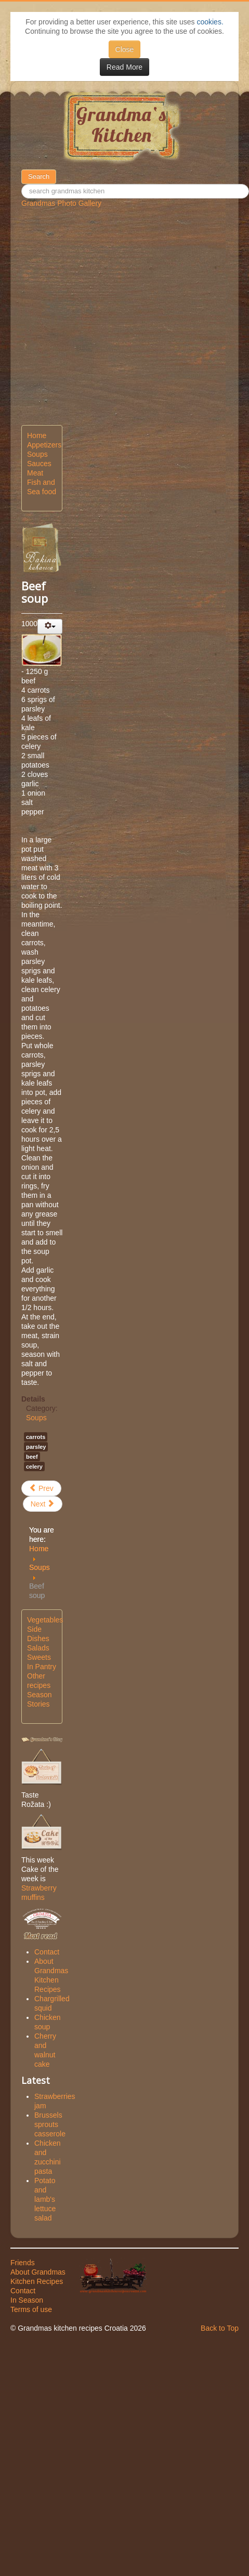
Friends (22, 2262)
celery (34, 1466)
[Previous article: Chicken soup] (41, 1488)
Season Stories (39, 1699)
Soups (37, 454)
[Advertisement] (101, 323)
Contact (22, 2291)
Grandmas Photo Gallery (61, 203)
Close (124, 49)
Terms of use (31, 2309)
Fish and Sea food (41, 487)
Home (36, 435)
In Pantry (41, 1666)
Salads (38, 1648)
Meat (35, 473)
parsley (36, 1447)
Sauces (39, 463)
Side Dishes (38, 1634)
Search (38, 176)
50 (56, 169)
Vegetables (42, 1620)
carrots (35, 1437)
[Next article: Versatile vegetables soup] (43, 1504)
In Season (26, 2300)
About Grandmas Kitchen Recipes (37, 2277)
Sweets (39, 1657)
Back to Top (220, 2328)
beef (32, 1457)
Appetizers (42, 445)
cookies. (209, 22)
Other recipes (38, 1680)
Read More (124, 67)
